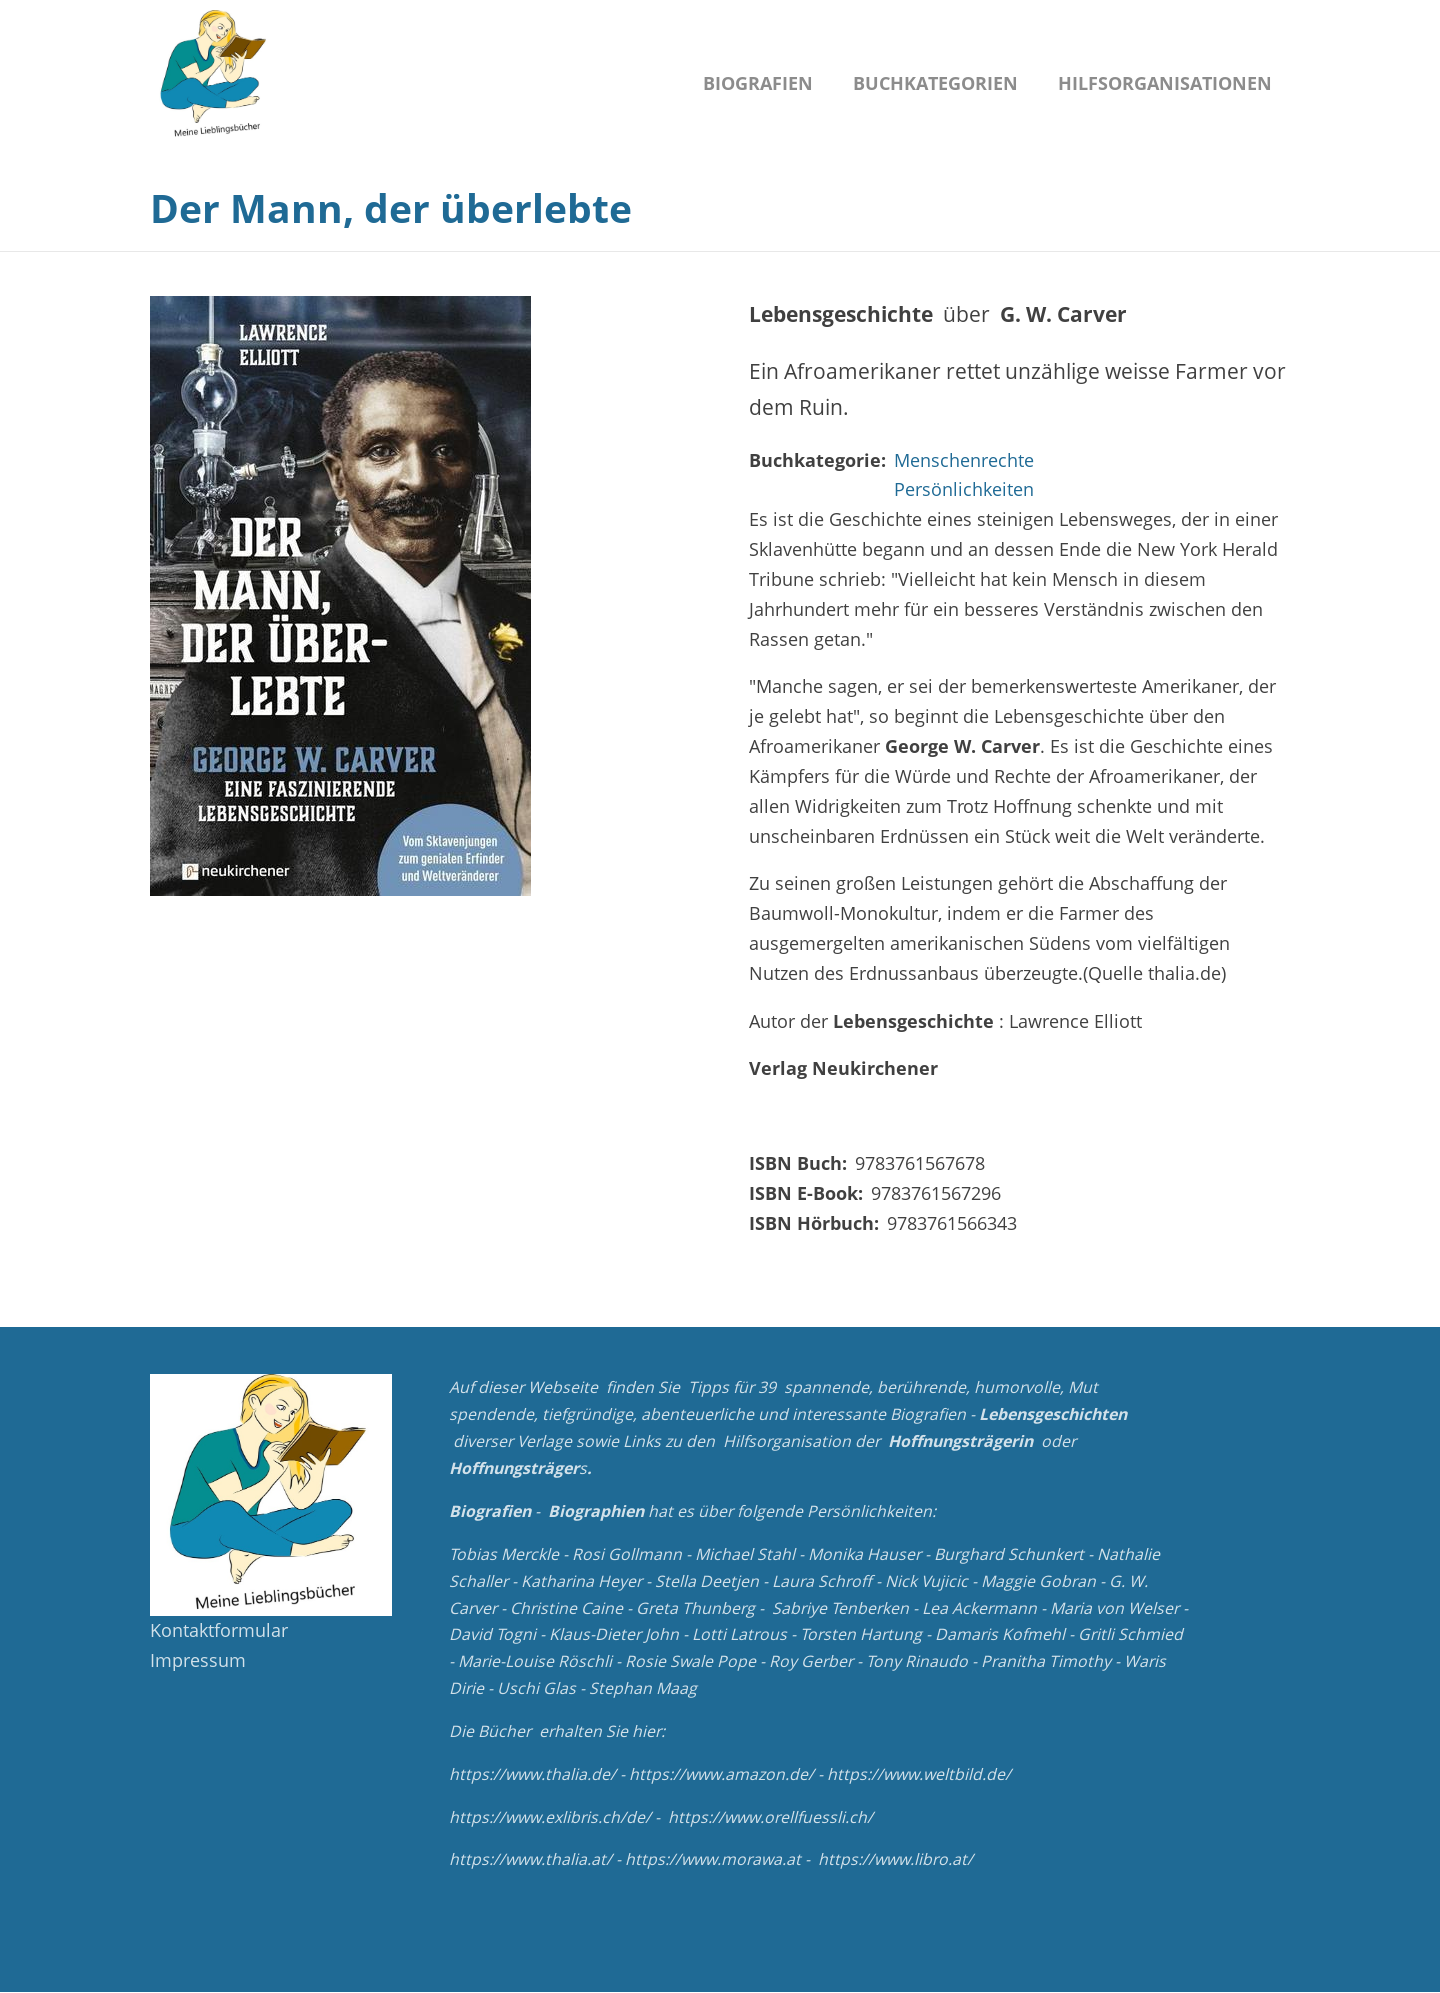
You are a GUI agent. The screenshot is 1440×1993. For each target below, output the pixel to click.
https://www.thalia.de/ (532, 1774)
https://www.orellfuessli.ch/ (770, 1817)
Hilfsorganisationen (1165, 83)
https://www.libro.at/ (895, 1859)
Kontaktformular (219, 1630)
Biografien (758, 83)
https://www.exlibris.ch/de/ (550, 1817)
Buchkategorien (935, 83)
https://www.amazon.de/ (721, 1774)
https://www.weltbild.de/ (919, 1774)
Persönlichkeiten (964, 489)
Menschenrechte (964, 460)
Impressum (198, 1660)
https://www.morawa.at (713, 1859)
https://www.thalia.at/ (530, 1859)
